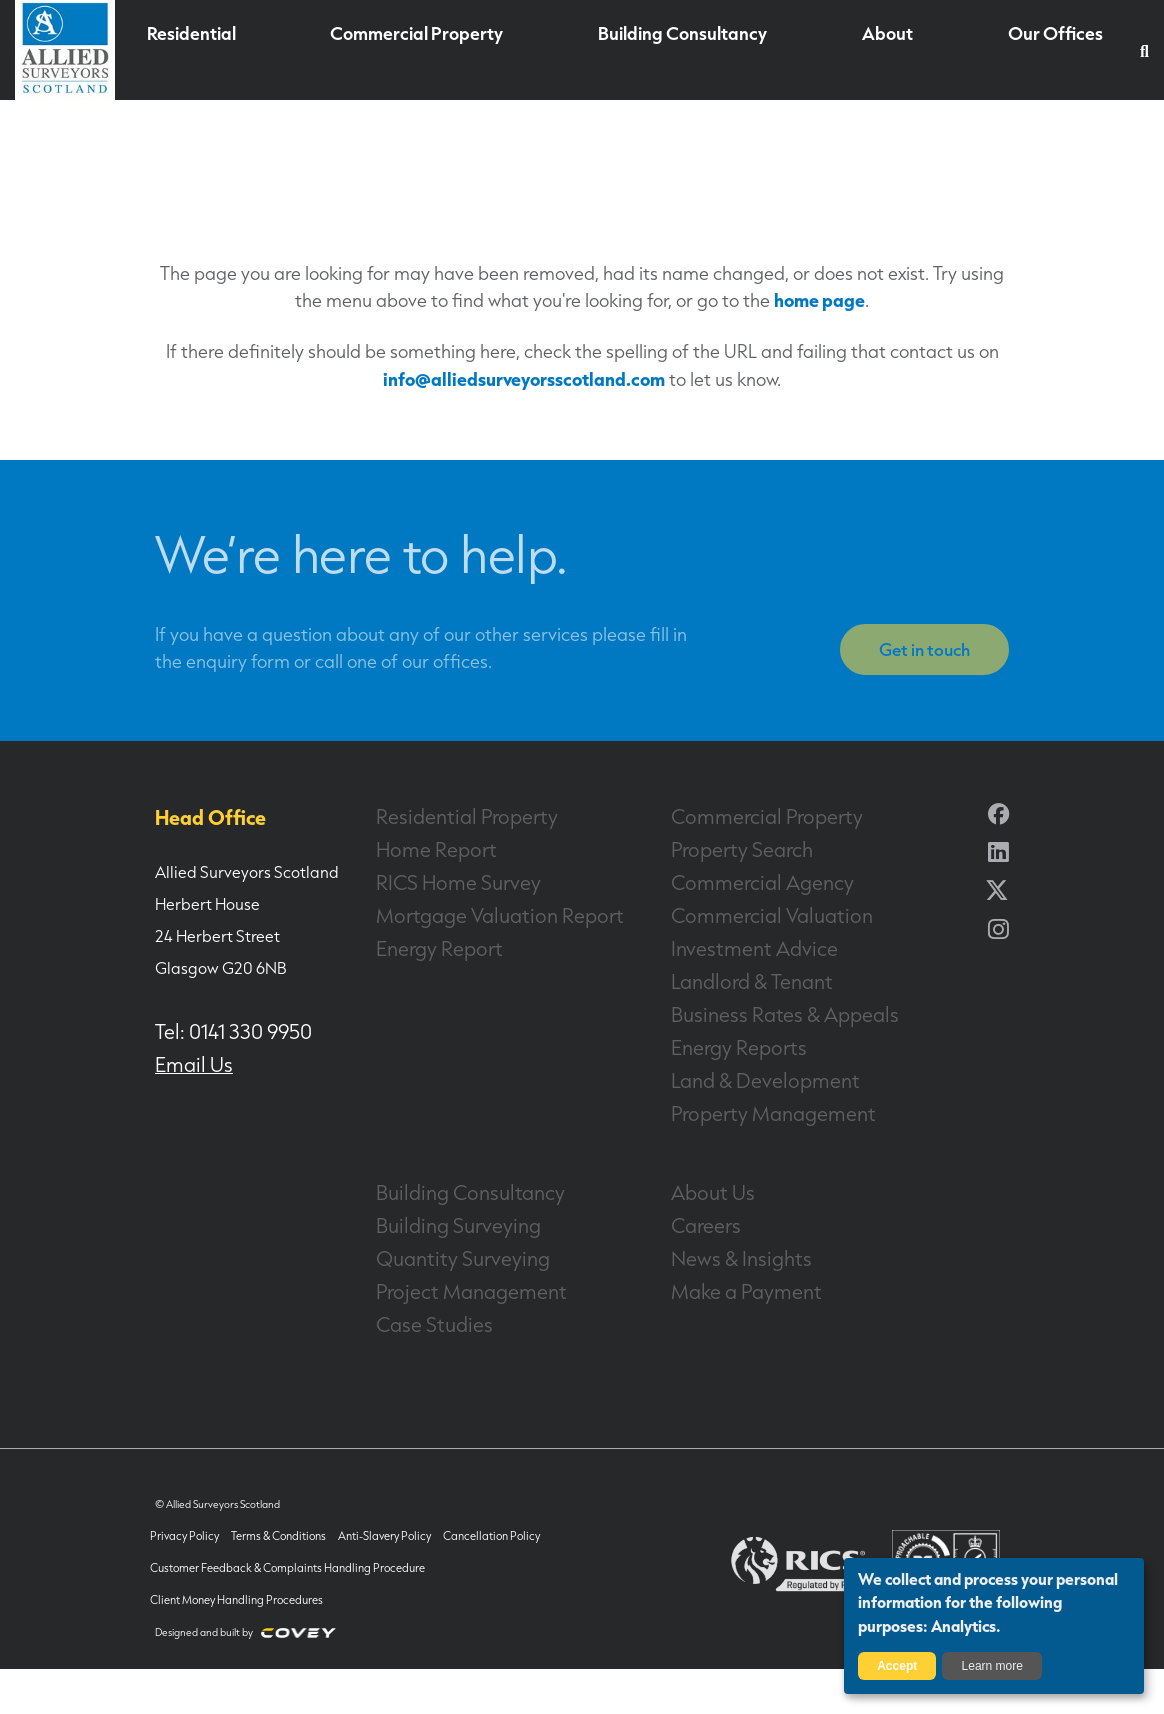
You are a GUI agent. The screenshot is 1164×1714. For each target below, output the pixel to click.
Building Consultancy (676, 51)
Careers (699, 1215)
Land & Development (747, 1073)
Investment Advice (738, 945)
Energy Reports (725, 1041)
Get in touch (927, 652)
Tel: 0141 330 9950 (219, 1030)
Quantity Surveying (446, 1247)
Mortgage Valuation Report (475, 913)
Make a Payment (731, 1279)
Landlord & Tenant (736, 977)
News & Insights (727, 1247)
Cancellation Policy (466, 1521)
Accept (897, 1666)
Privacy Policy (185, 1521)
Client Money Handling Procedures (234, 1585)
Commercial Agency (744, 881)
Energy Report (427, 945)
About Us (704, 1183)
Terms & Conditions (271, 1521)
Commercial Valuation (751, 913)
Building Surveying (443, 1215)
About (875, 51)
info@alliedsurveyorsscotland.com (524, 378)
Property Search (728, 849)
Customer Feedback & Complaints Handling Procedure (280, 1553)
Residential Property (448, 817)
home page (819, 299)
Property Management (753, 1105)
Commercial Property (422, 51)
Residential (204, 51)
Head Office (198, 817)
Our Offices (1041, 51)
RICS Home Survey (441, 881)
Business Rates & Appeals (763, 1009)
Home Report (423, 849)
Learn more (992, 1666)
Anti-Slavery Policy (369, 1521)
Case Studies (423, 1311)
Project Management (452, 1279)
